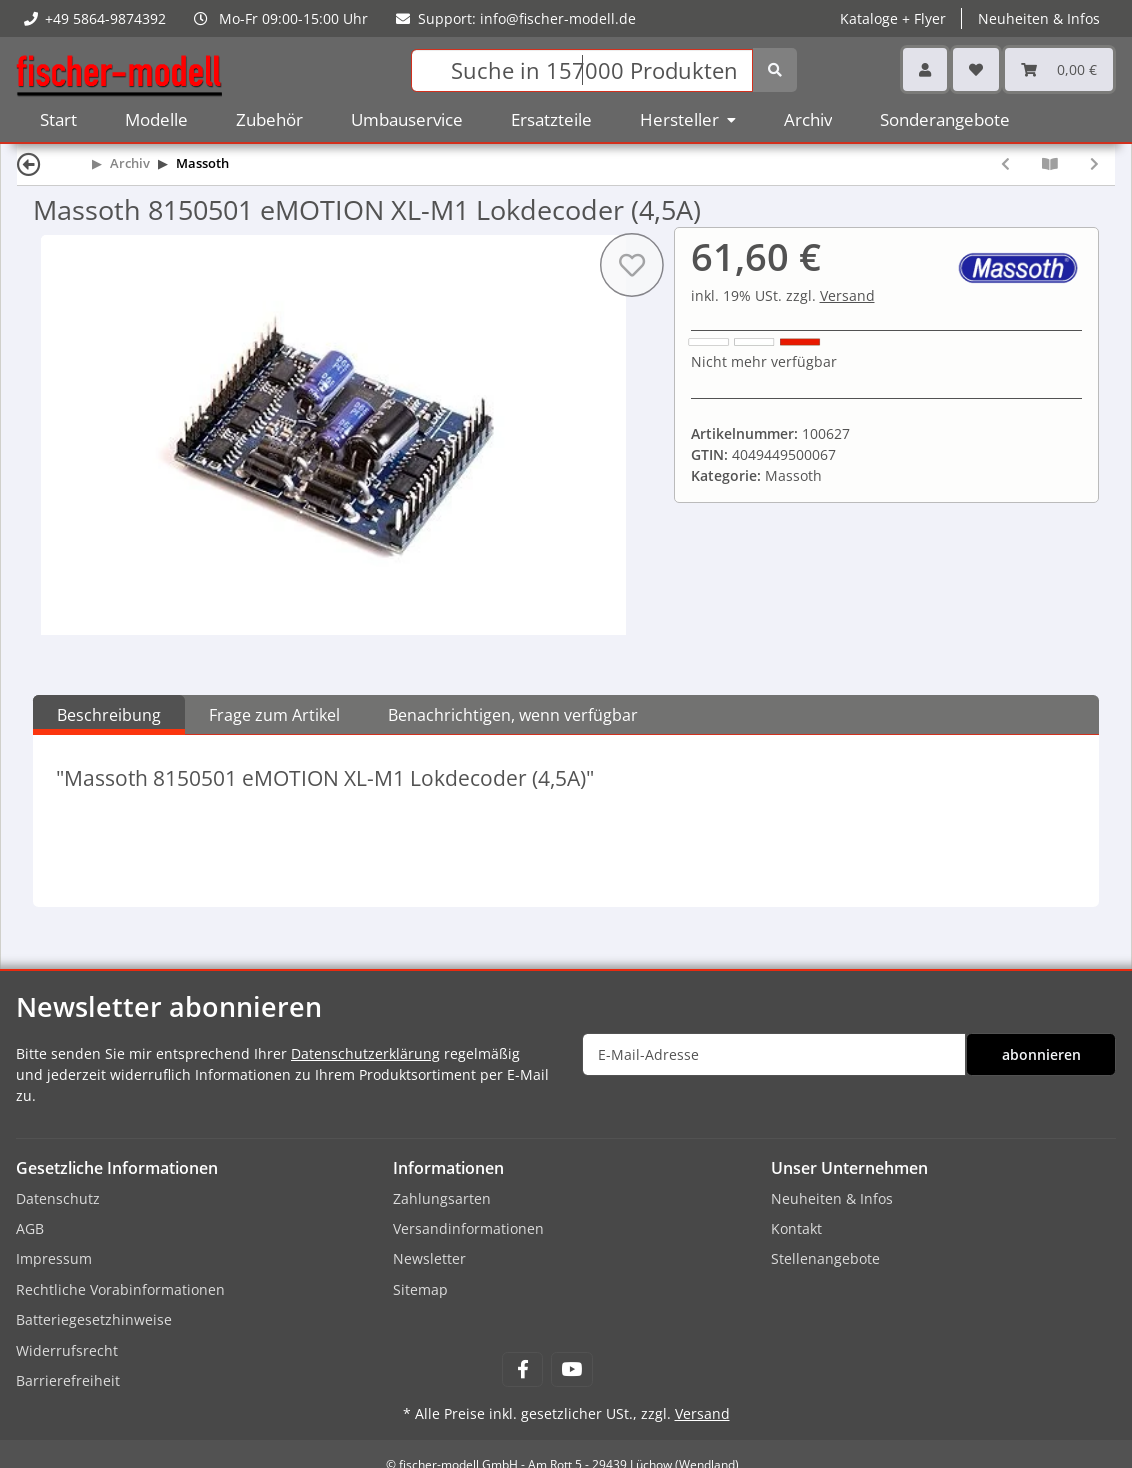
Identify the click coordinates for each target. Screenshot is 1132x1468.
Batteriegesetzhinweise (94, 1319)
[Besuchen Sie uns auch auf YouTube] (571, 1369)
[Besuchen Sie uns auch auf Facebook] (522, 1369)
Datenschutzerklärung (365, 1053)
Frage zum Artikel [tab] (274, 715)
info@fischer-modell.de (558, 18)
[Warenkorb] (1059, 69)
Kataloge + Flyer (893, 18)
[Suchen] (582, 70)
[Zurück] (29, 163)
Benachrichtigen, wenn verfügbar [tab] (513, 715)
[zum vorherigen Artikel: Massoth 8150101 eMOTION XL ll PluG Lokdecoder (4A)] (1005, 163)
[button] (925, 69)
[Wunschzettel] (976, 69)
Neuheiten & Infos (1039, 18)
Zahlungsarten (442, 1198)
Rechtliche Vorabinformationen (120, 1289)
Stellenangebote (825, 1258)
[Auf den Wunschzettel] (631, 265)
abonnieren (1041, 1054)
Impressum (54, 1258)
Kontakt (796, 1228)
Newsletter (429, 1258)
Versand (847, 295)
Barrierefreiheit (68, 1380)
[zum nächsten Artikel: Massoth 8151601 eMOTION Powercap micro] (1094, 163)
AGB (30, 1228)
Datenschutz (58, 1198)
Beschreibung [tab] (109, 715)
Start (58, 119)
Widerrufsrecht (67, 1350)
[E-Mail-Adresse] (774, 1054)
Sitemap (420, 1289)
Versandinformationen (468, 1228)
